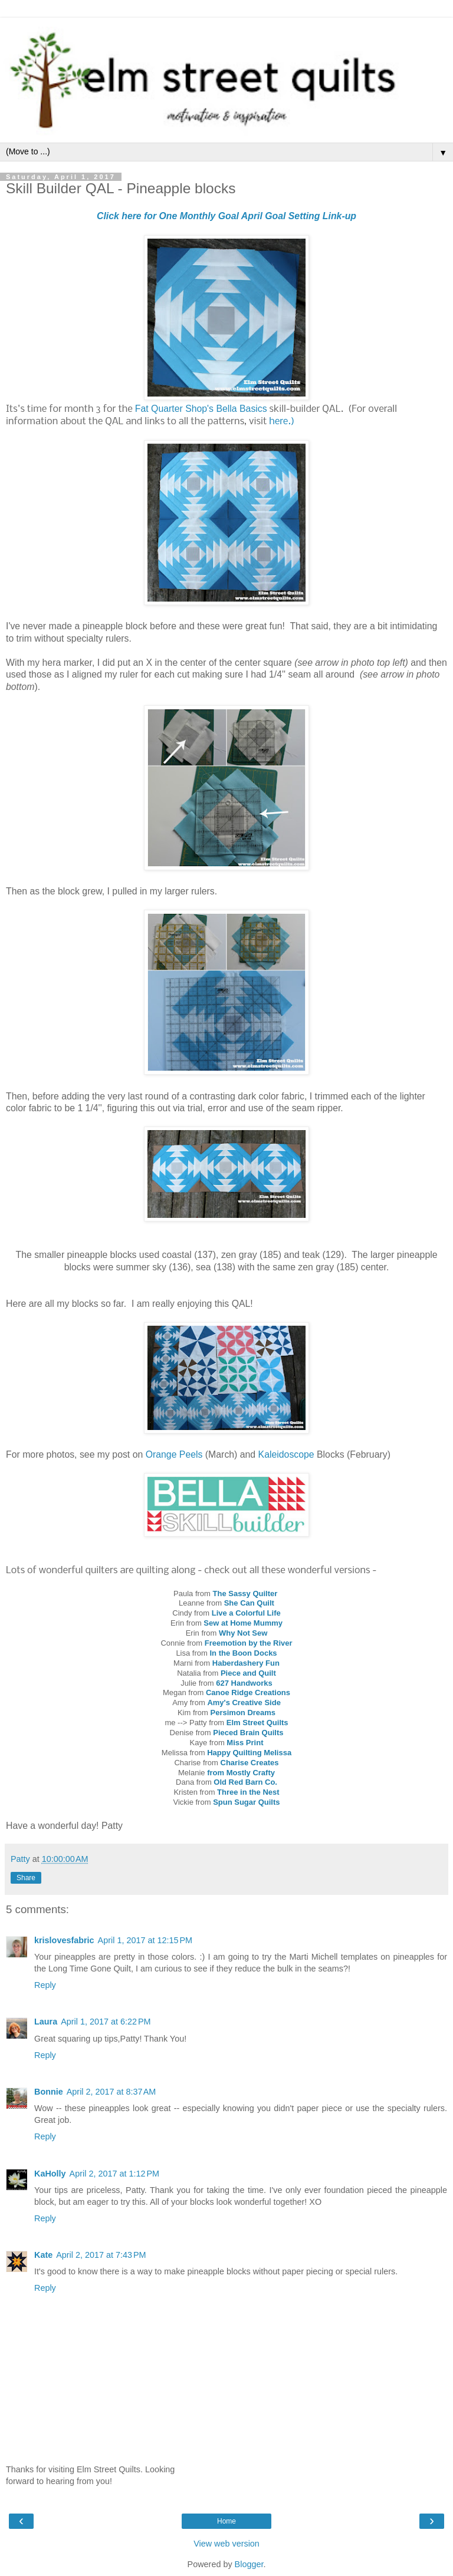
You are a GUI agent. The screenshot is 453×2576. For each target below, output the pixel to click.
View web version (226, 2543)
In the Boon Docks (243, 1653)
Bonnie (48, 2091)
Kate (43, 2255)
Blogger (249, 2564)
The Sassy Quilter (246, 1593)
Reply (45, 1985)
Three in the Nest (248, 1792)
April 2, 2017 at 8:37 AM (111, 2091)
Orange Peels (174, 1454)
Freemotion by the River (249, 1643)
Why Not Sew (243, 1633)
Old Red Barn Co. (245, 1782)
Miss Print (244, 1742)
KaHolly (50, 2173)
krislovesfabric (64, 1940)
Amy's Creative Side (243, 1702)
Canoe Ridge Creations (248, 1692)
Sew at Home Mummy (243, 1623)
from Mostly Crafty (241, 1772)
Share (26, 1878)
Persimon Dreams (243, 1712)
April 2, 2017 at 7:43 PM (101, 2255)
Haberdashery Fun (246, 1663)
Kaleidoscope (286, 1454)
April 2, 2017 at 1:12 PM (114, 2173)
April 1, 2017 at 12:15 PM (145, 1940)
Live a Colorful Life (246, 1613)
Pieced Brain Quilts (248, 1732)
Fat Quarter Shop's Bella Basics (201, 409)
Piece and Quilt (248, 1673)
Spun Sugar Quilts (246, 1802)
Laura (45, 2021)
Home (226, 2521)
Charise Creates (250, 1762)
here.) (281, 422)
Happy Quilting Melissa (249, 1752)
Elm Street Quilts (257, 1722)
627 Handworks (244, 1683)
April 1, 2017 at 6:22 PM (105, 2021)
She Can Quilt (249, 1603)
